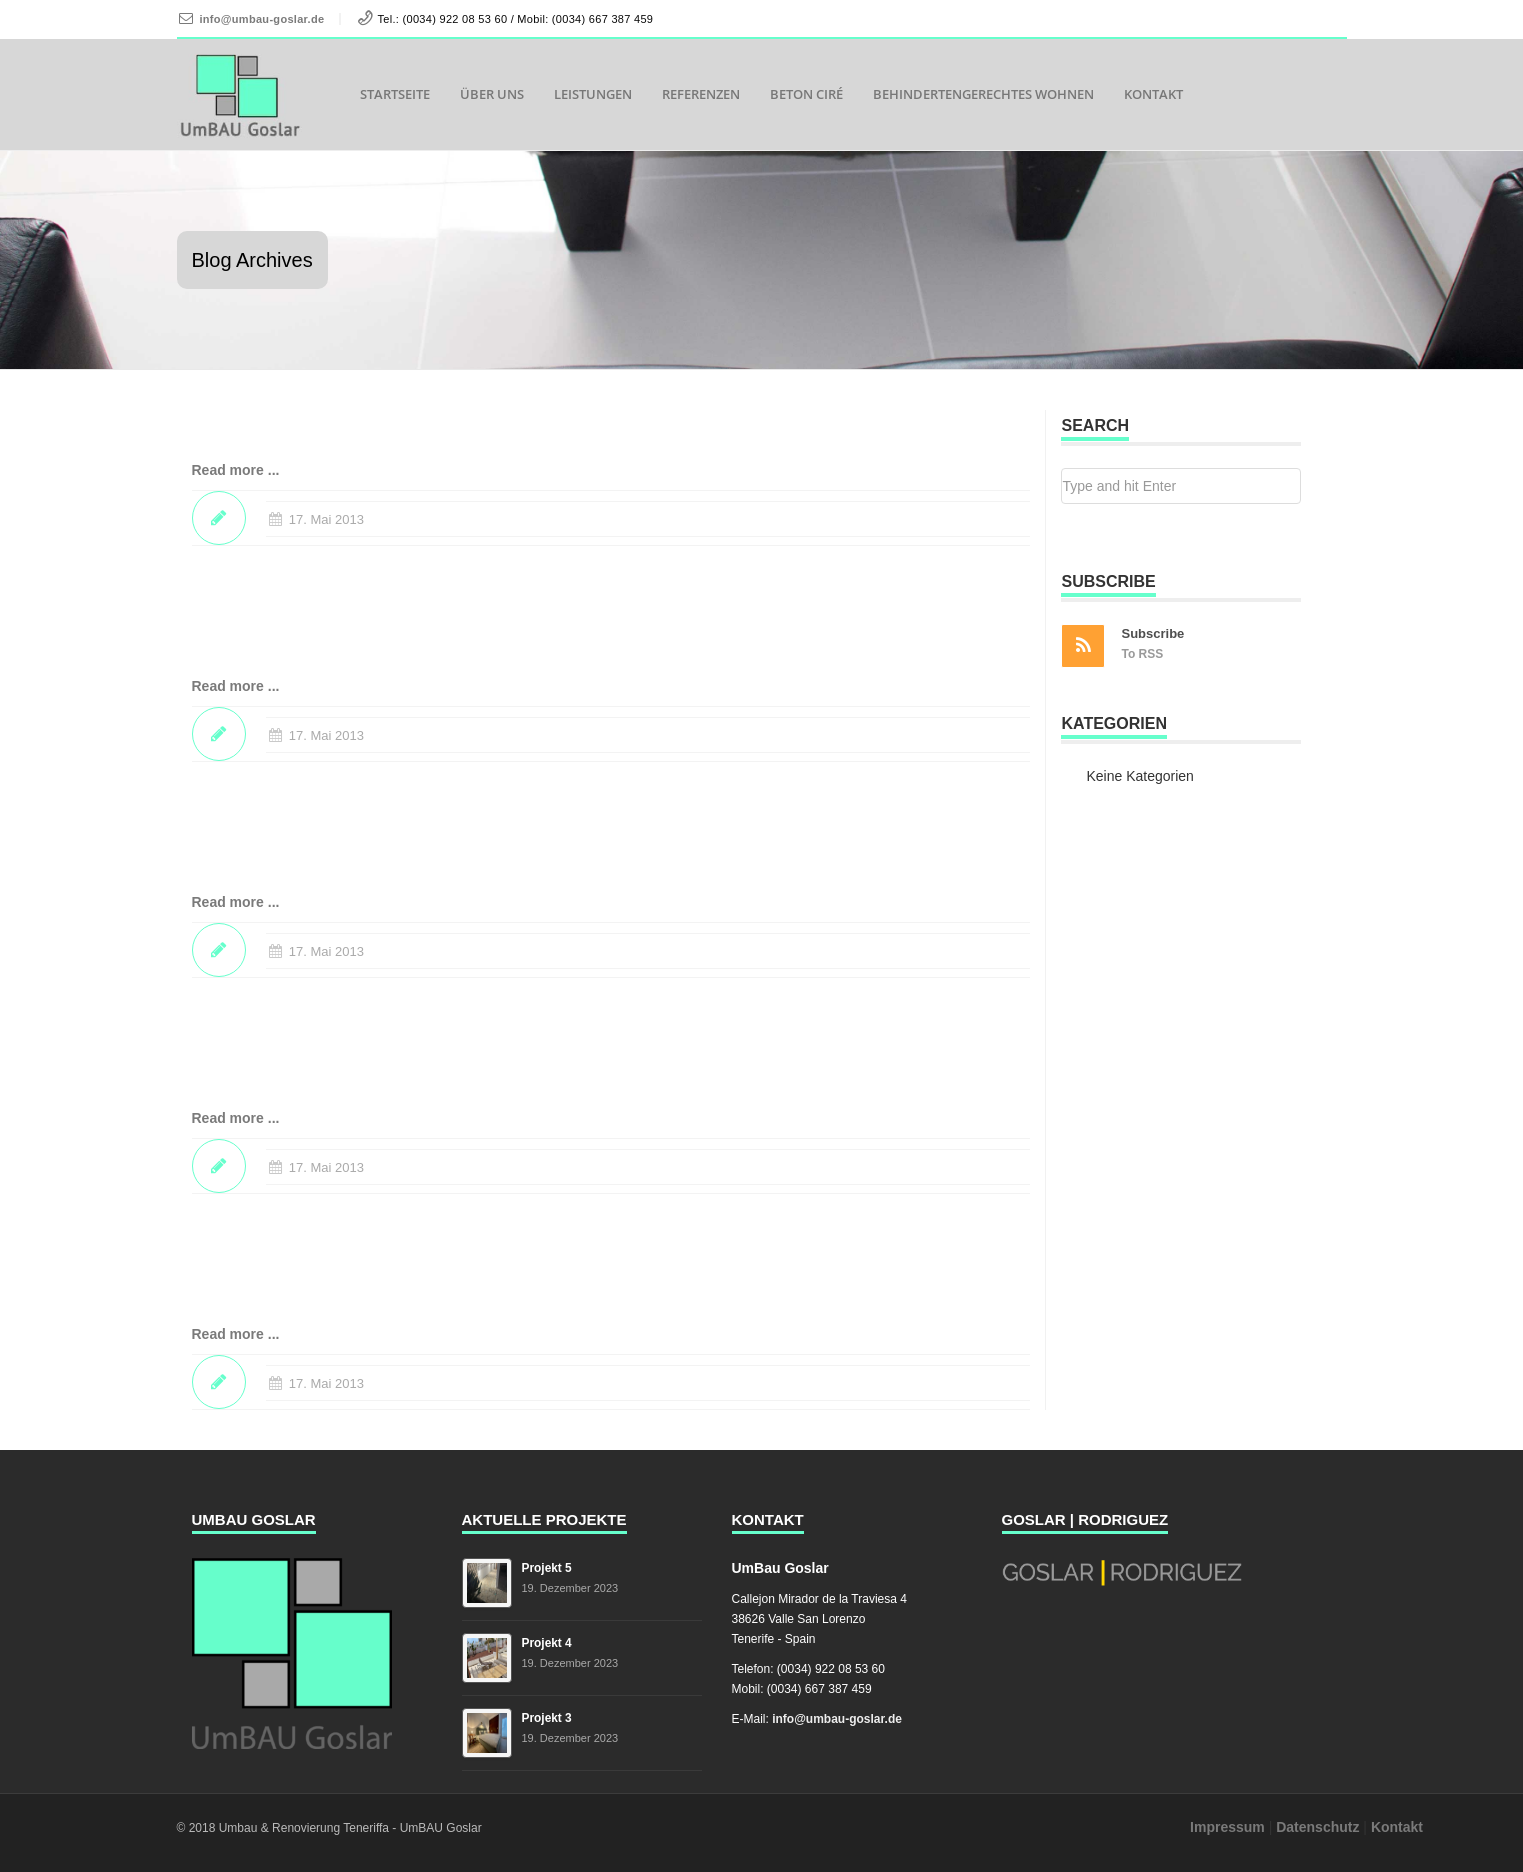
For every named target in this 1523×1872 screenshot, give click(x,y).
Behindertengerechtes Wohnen (983, 94)
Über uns (492, 94)
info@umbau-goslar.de (261, 19)
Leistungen (593, 94)
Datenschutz (1317, 1827)
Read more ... (236, 470)
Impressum (1227, 1827)
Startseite (395, 94)
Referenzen (701, 94)
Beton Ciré (806, 94)
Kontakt (1153, 94)
